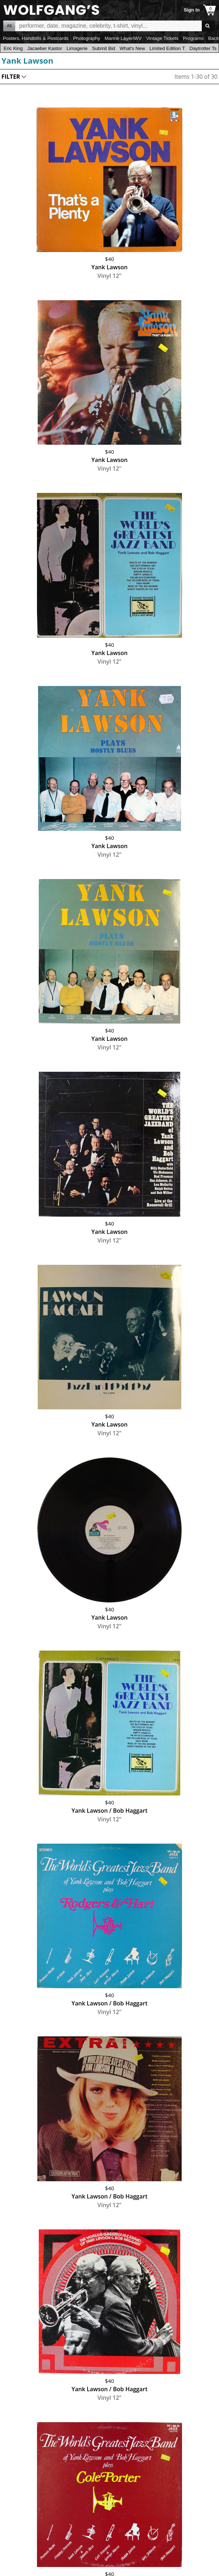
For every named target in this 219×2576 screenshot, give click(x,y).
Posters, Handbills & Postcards (36, 38)
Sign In (192, 10)
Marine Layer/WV (122, 38)
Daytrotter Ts (203, 48)
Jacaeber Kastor (44, 48)
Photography (86, 38)
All (9, 25)
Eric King (13, 48)
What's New (132, 48)
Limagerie (77, 48)
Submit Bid (103, 48)
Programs (193, 38)
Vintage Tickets (162, 38)
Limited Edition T (167, 48)
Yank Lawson (27, 60)
